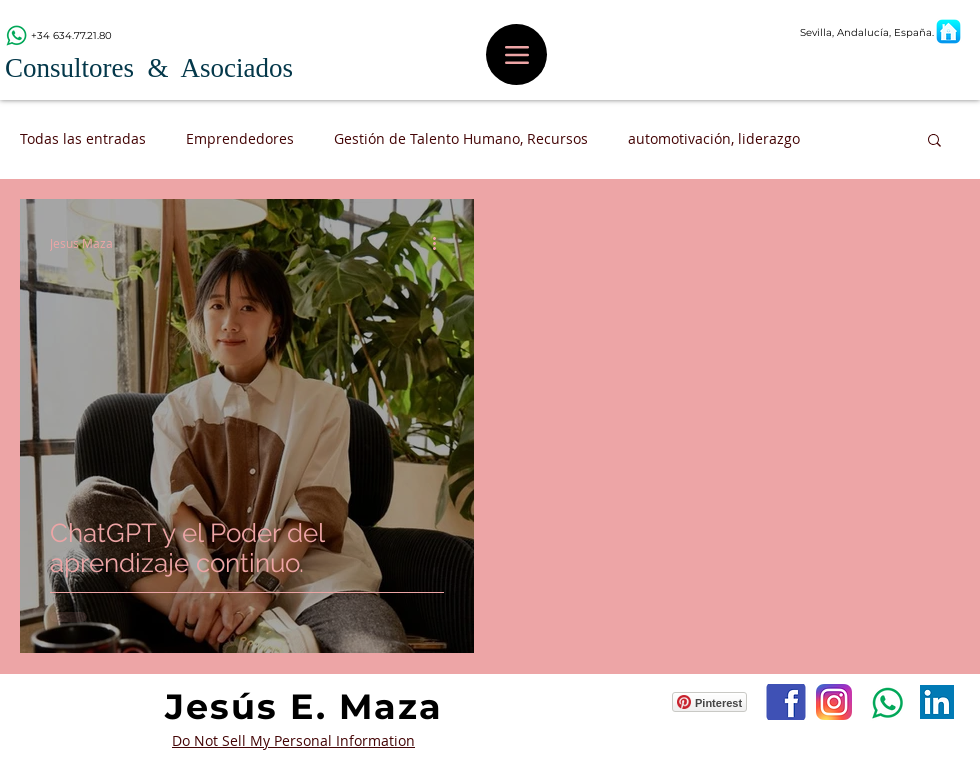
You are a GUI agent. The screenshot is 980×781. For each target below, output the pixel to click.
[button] (934, 141)
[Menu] (516, 54)
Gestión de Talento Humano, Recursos (461, 138)
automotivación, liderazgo (714, 138)
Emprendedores (240, 138)
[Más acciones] (441, 243)
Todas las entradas (83, 138)
